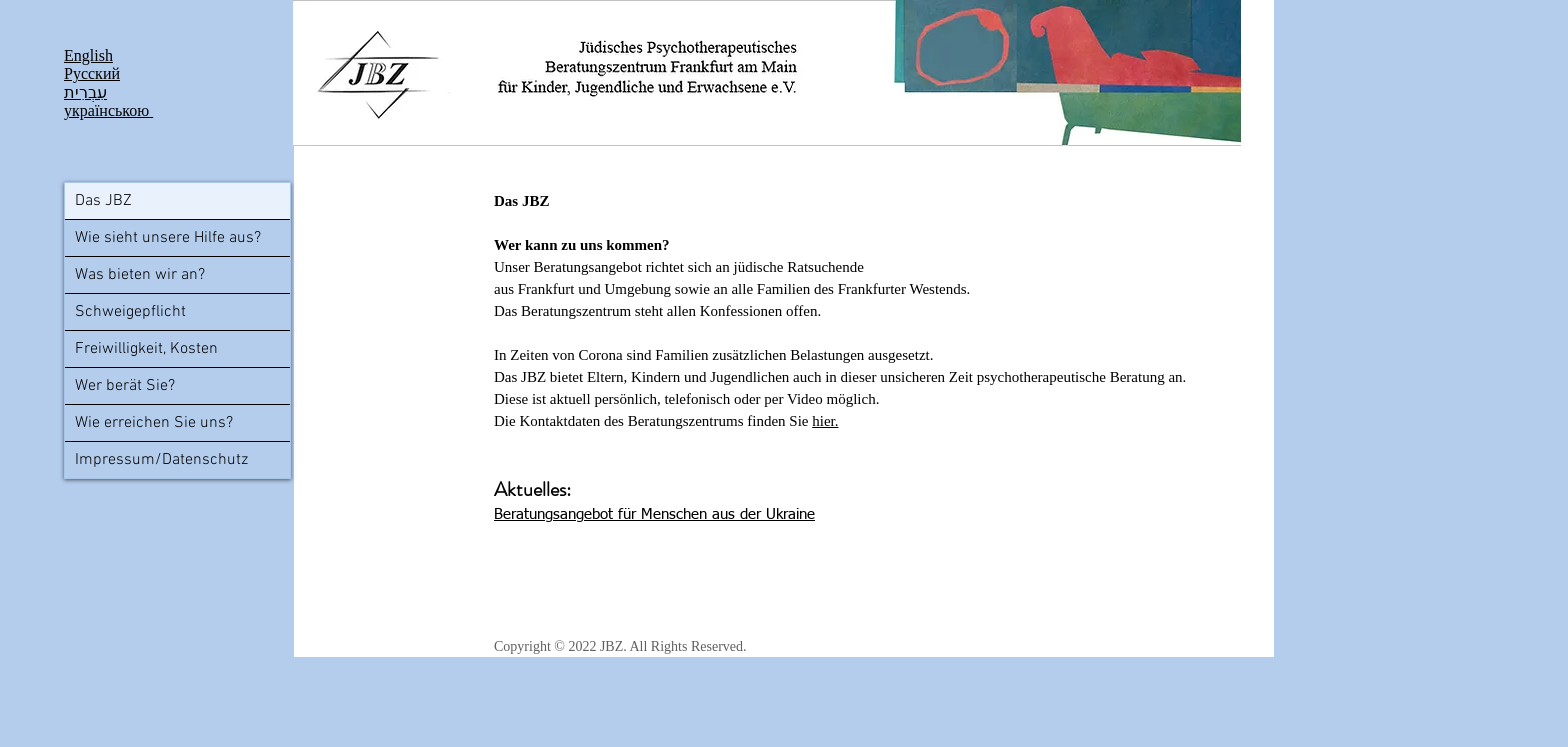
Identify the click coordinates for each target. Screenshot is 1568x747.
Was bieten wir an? (140, 275)
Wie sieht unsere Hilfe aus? (168, 238)
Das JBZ (103, 201)
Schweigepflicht (130, 312)
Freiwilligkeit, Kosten (146, 349)
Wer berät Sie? (125, 386)
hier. (825, 421)
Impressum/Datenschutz (161, 460)
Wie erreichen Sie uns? (154, 423)
